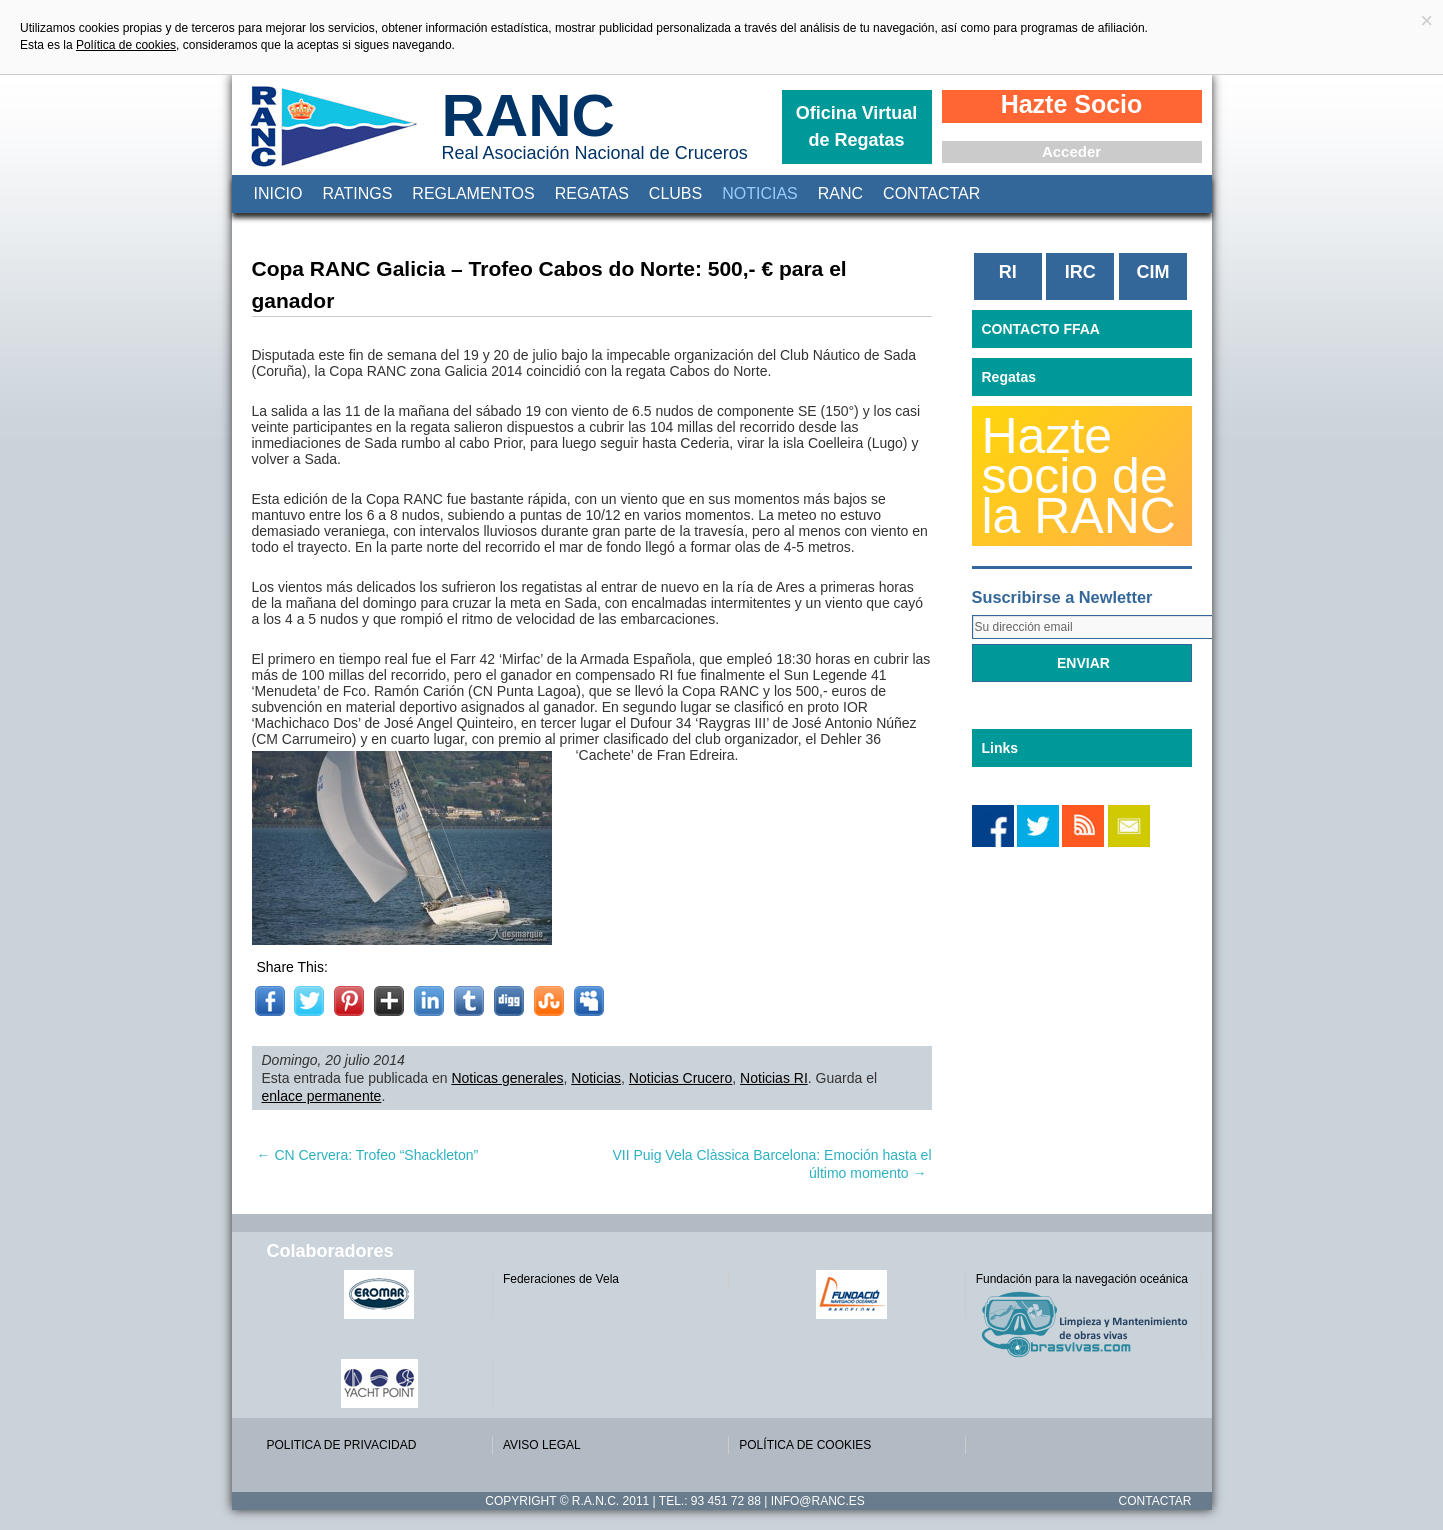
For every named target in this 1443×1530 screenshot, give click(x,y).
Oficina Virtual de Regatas (857, 126)
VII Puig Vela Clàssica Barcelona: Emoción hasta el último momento (771, 1164)
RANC (528, 115)
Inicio (278, 193)
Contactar (931, 193)
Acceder (1071, 151)
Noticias (760, 193)
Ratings (357, 193)
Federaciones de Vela (561, 1279)
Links (1000, 748)
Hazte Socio (1072, 104)
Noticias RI (774, 1078)
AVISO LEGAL (542, 1445)
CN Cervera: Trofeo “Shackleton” (368, 1155)
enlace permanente (322, 1096)
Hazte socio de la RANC (1079, 476)
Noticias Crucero (680, 1078)
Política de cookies (126, 45)
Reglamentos (473, 193)
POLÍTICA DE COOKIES (805, 1445)
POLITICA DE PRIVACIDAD (342, 1445)
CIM (1152, 272)
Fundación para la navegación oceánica (1082, 1279)
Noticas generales (507, 1078)
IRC (1080, 272)
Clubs (675, 193)
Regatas (592, 193)
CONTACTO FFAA (1041, 329)
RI (1008, 272)
